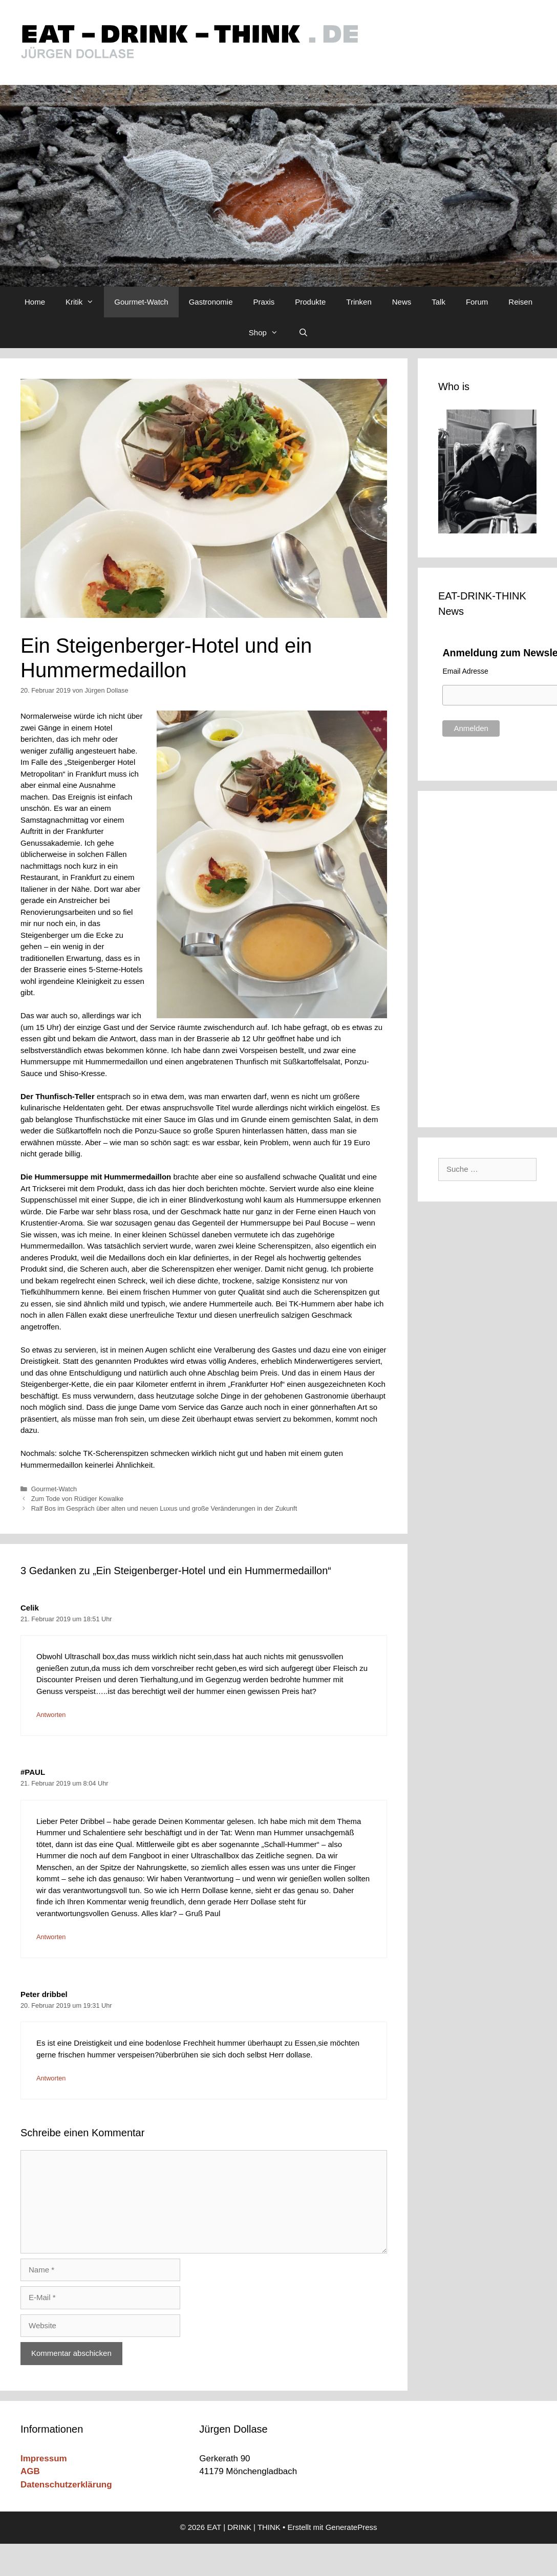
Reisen (520, 301)
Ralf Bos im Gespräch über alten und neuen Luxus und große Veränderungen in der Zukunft (164, 1508)
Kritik (85, 302)
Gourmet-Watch (141, 301)
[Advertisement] (490, 957)
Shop (268, 332)
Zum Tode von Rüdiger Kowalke (77, 1498)
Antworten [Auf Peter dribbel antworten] (51, 2078)
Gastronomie (211, 301)
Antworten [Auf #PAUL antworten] (51, 1937)
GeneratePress (351, 2527)
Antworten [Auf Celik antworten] (51, 1715)
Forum (477, 301)
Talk (438, 301)
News (402, 301)
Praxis (264, 301)
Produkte (310, 301)
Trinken (358, 301)
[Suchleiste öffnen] (303, 332)
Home (35, 301)
